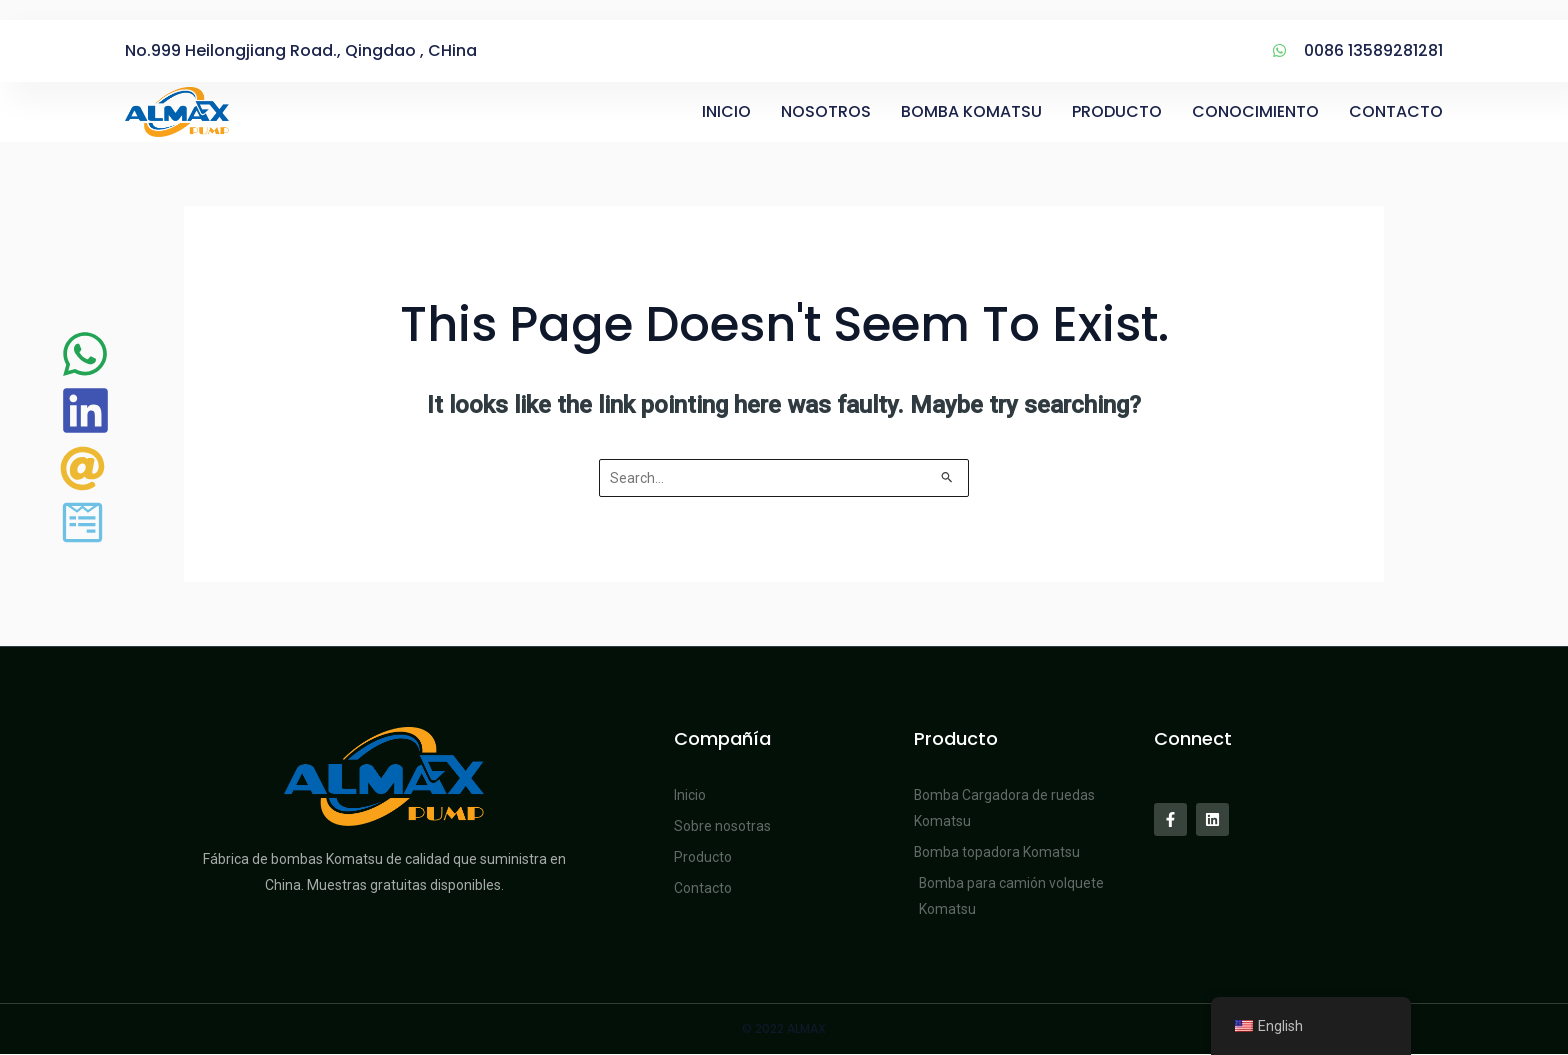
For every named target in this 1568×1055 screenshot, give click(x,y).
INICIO (726, 111)
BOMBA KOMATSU (971, 111)
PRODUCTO (1117, 111)
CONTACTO (1396, 111)
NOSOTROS (826, 111)
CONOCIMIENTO (1255, 111)
